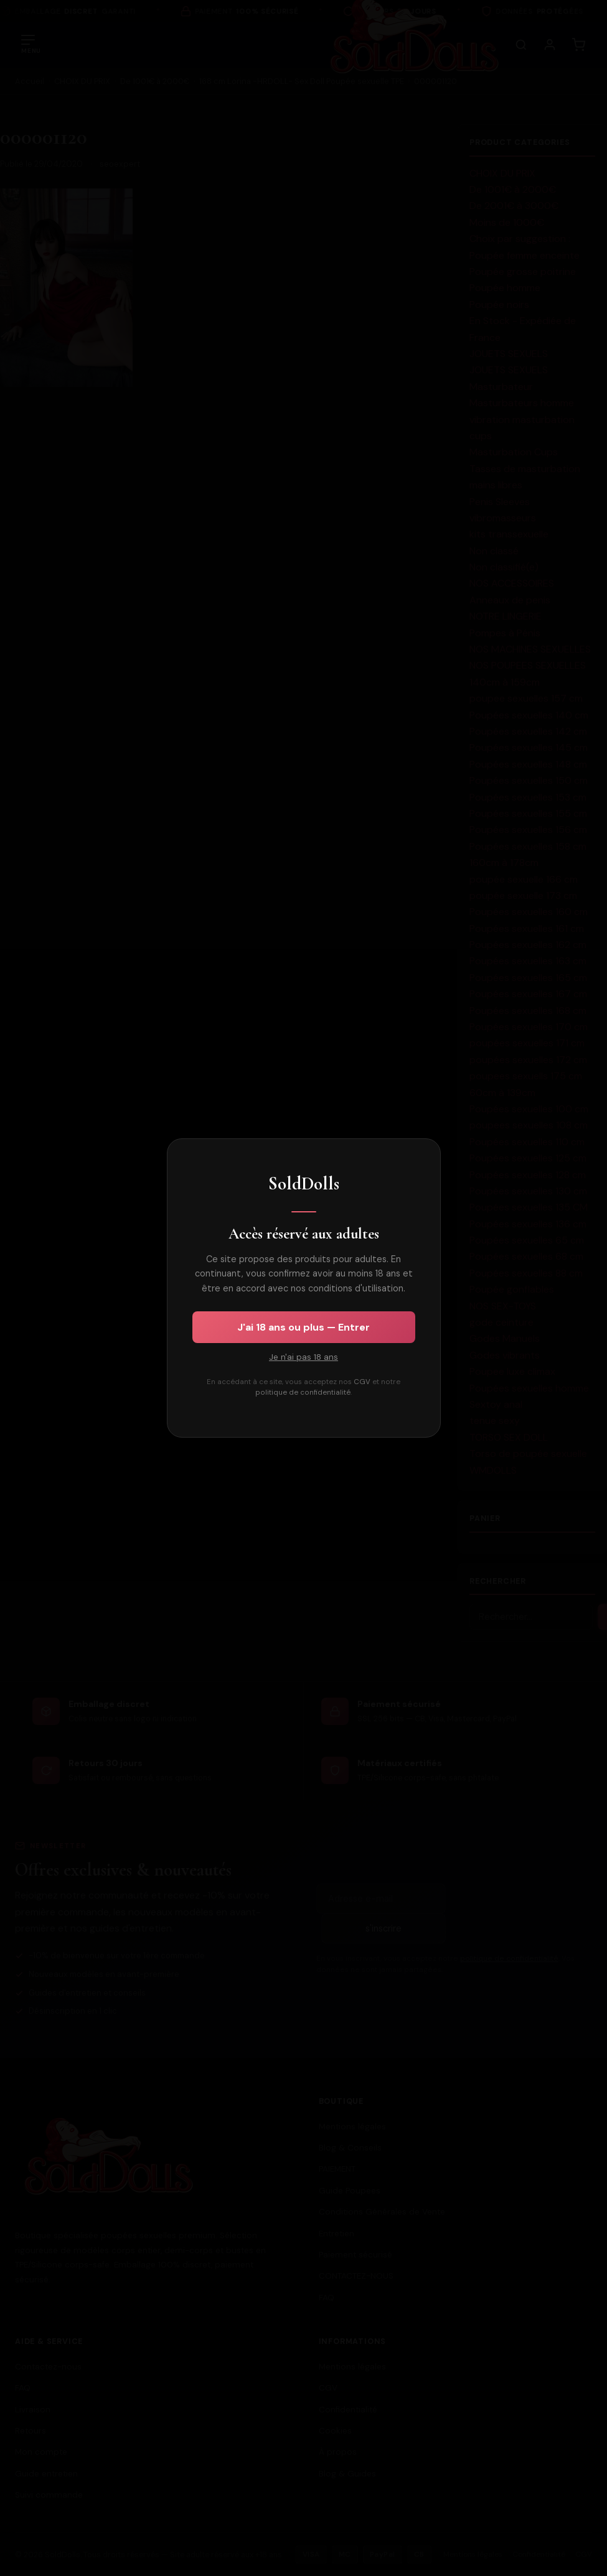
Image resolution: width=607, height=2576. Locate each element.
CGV (362, 1382)
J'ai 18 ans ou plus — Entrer (303, 1327)
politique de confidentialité (303, 1392)
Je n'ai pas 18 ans (303, 1357)
